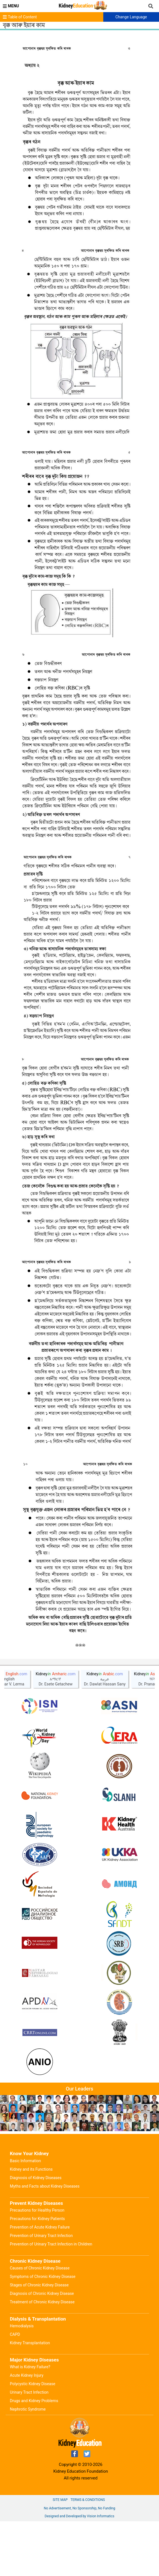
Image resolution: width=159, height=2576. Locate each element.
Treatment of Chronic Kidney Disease (42, 2356)
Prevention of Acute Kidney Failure (40, 2282)
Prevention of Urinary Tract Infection (41, 2290)
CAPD (15, 2389)
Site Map (60, 2555)
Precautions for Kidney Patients (37, 2273)
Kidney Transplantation (30, 2397)
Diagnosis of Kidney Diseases (35, 2232)
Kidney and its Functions (31, 2224)
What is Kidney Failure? (30, 2421)
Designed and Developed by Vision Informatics (79, 2571)
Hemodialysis (21, 2380)
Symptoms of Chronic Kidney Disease (42, 2331)
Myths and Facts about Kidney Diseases (45, 2241)
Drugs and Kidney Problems (34, 2455)
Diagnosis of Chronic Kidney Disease (42, 2348)
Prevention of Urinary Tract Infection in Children (51, 2299)
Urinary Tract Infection (29, 2447)
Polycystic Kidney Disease (32, 2438)
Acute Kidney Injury (26, 2430)
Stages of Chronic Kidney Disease (39, 2339)
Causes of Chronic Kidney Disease (40, 2323)
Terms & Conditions (87, 2555)
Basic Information (25, 2215)
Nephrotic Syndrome (28, 2464)
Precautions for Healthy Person (37, 2265)
